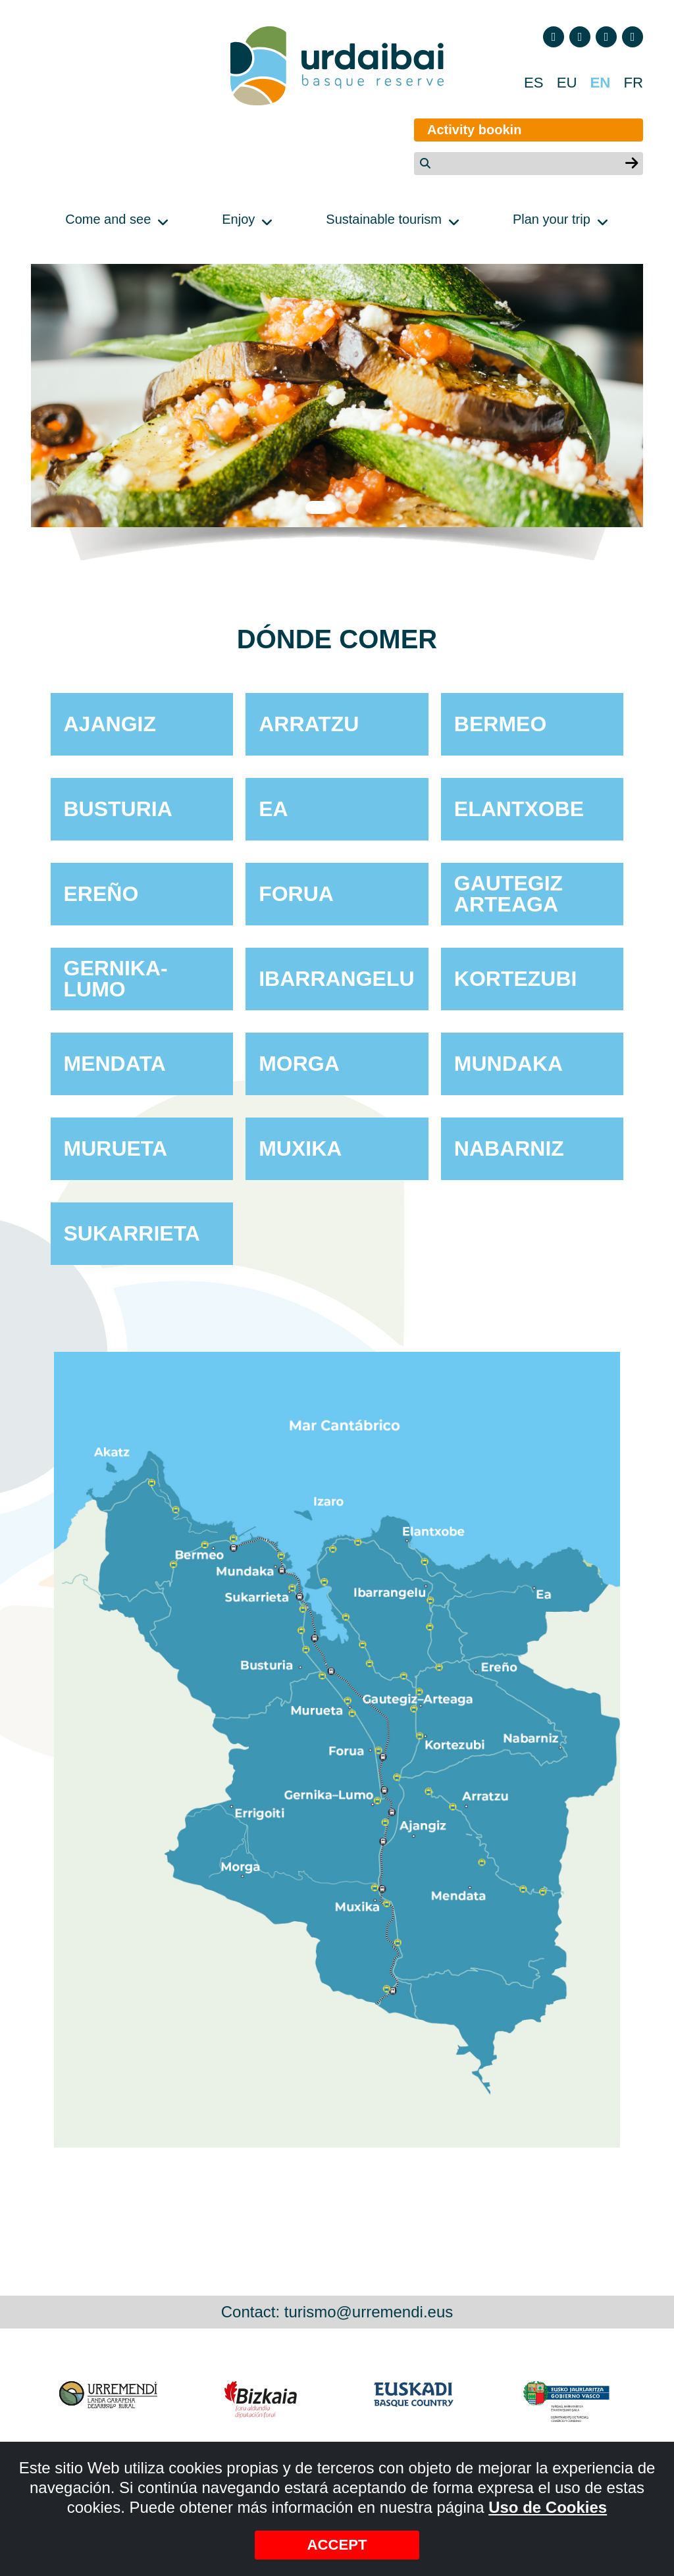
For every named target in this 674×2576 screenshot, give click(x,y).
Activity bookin (460, 129)
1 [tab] (320, 507)
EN (598, 83)
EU (562, 83)
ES (527, 83)
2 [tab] (353, 507)
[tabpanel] (337, 395)
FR (632, 83)
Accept (337, 2544)
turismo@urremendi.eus (368, 2312)
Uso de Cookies (547, 2506)
